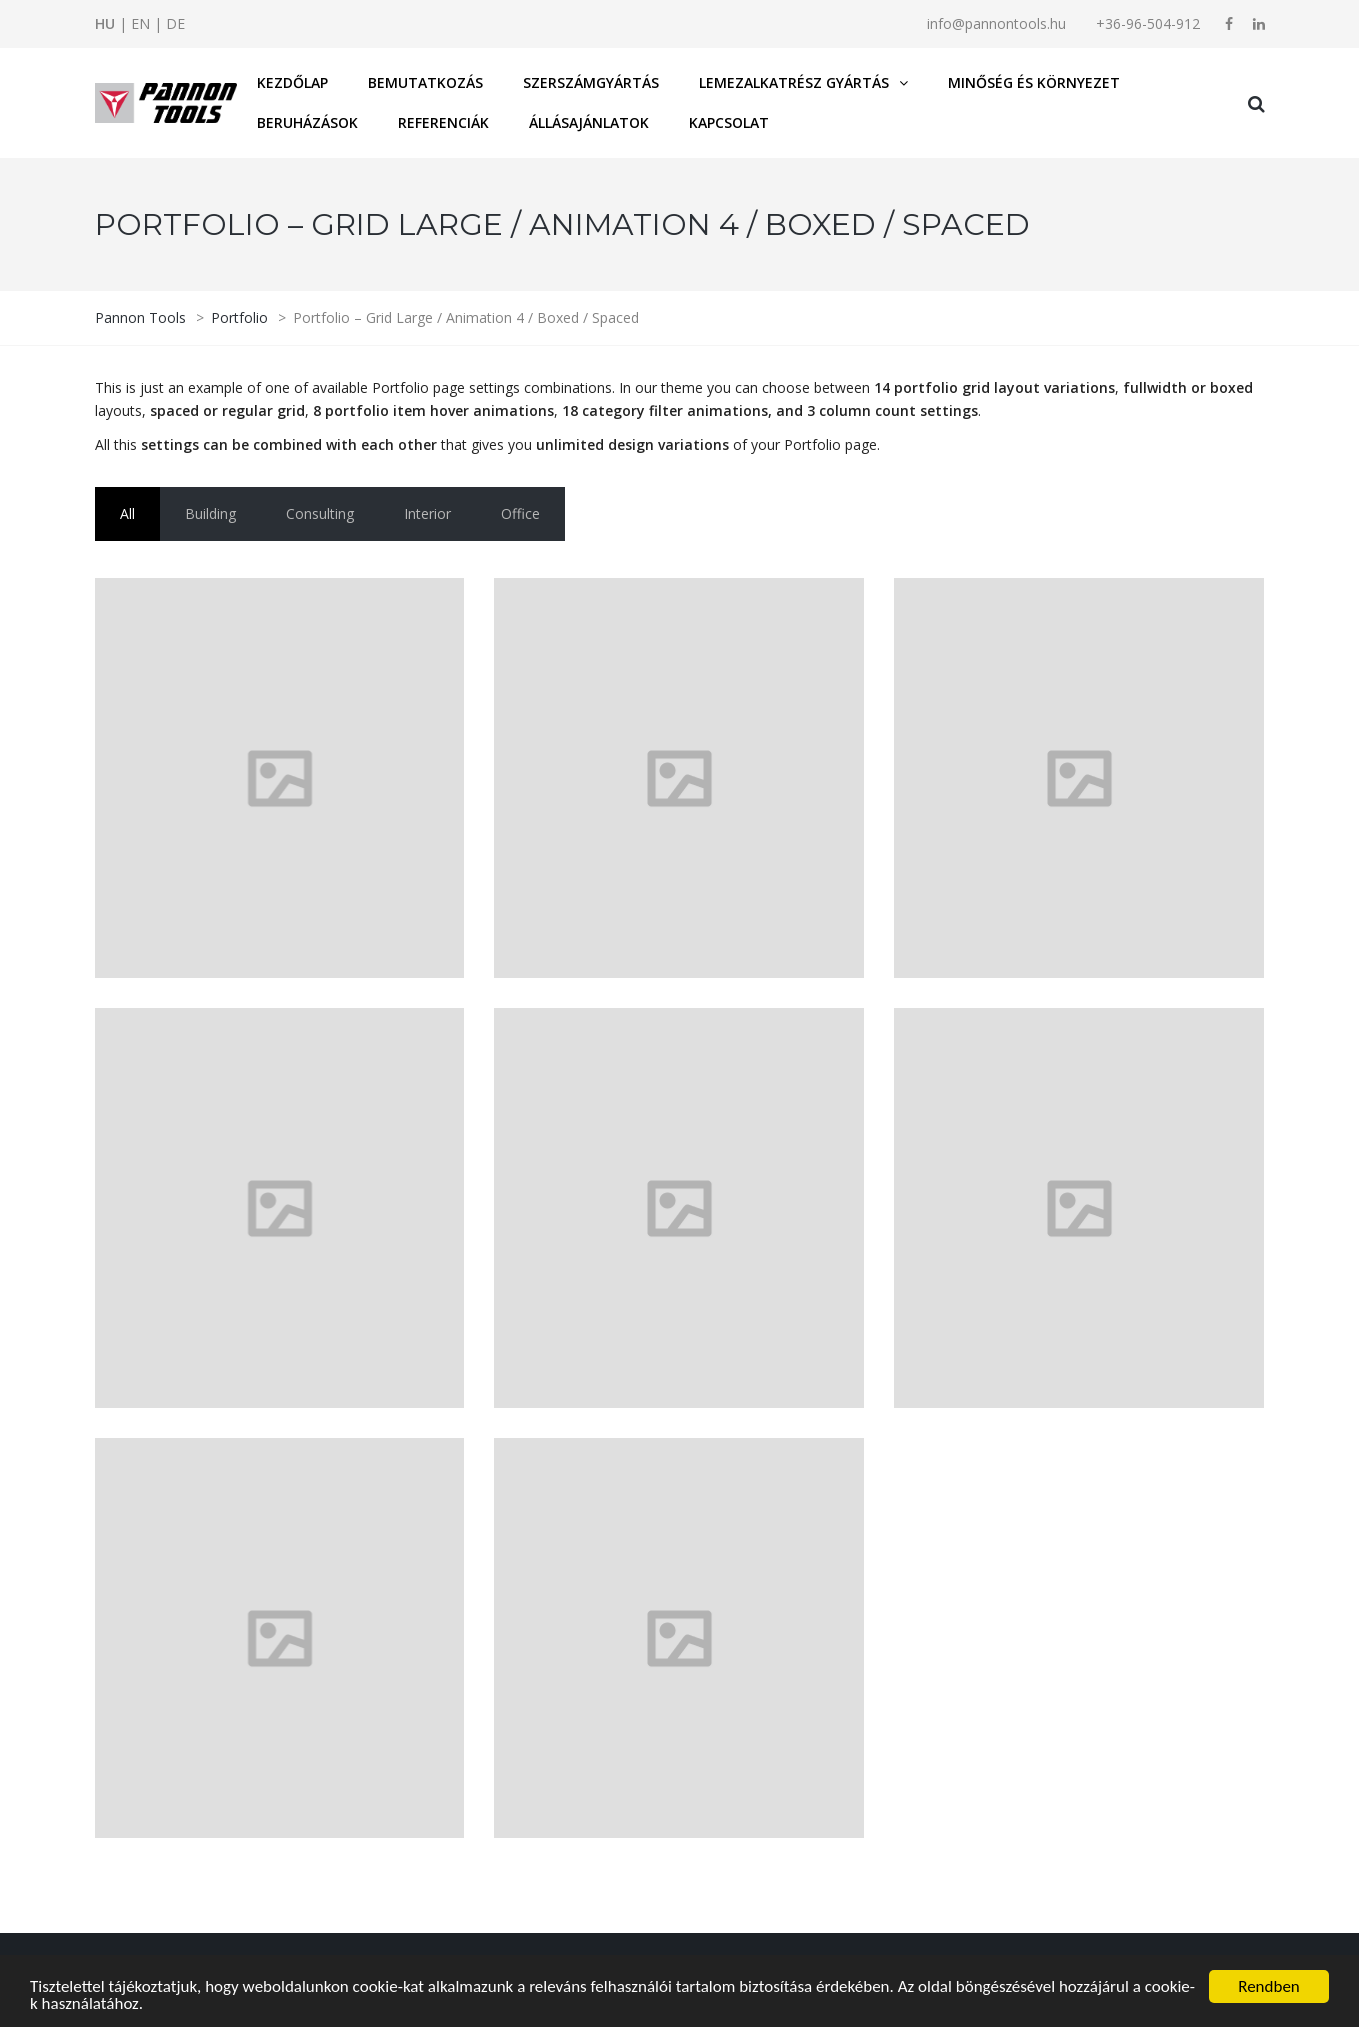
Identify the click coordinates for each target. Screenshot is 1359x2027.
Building (210, 513)
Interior (427, 513)
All (127, 513)
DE (175, 23)
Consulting (320, 513)
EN (140, 23)
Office (520, 513)
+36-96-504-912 (1148, 23)
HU (105, 23)
